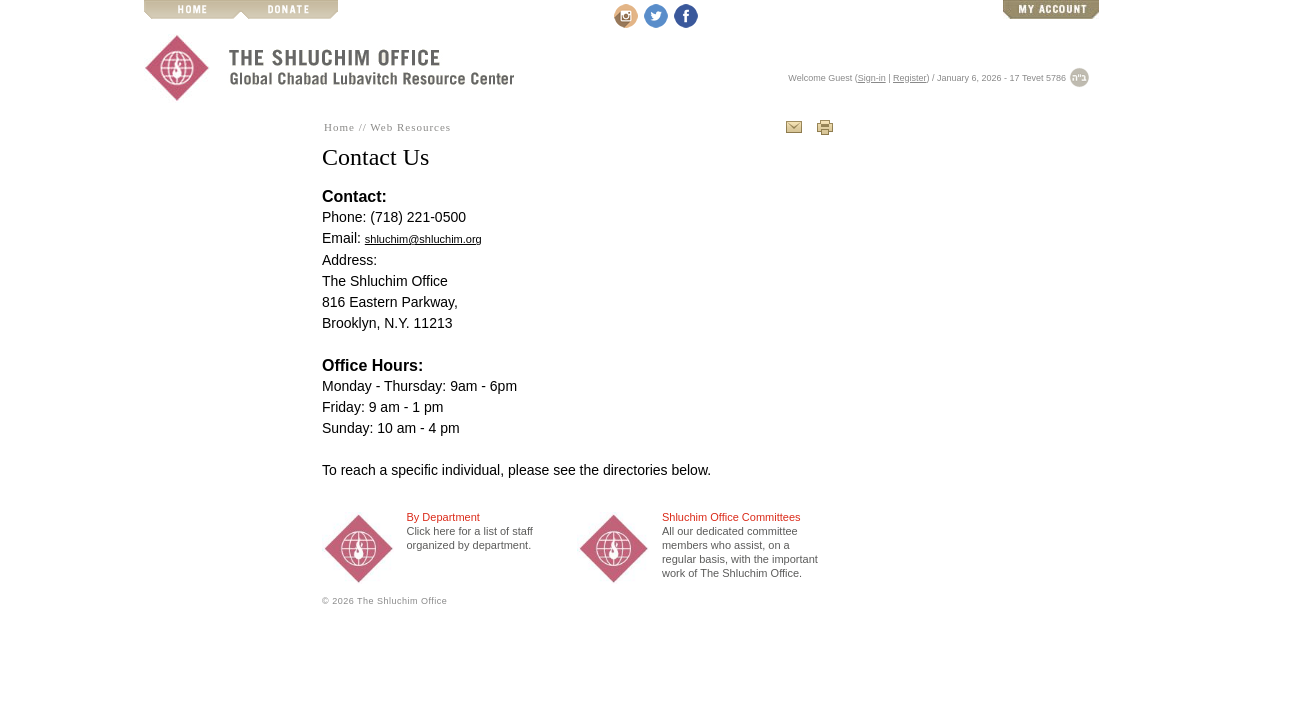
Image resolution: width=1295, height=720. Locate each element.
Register (910, 78)
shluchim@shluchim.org (423, 239)
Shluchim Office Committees (731, 517)
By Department (442, 517)
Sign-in (872, 78)
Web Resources (410, 127)
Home (339, 127)
